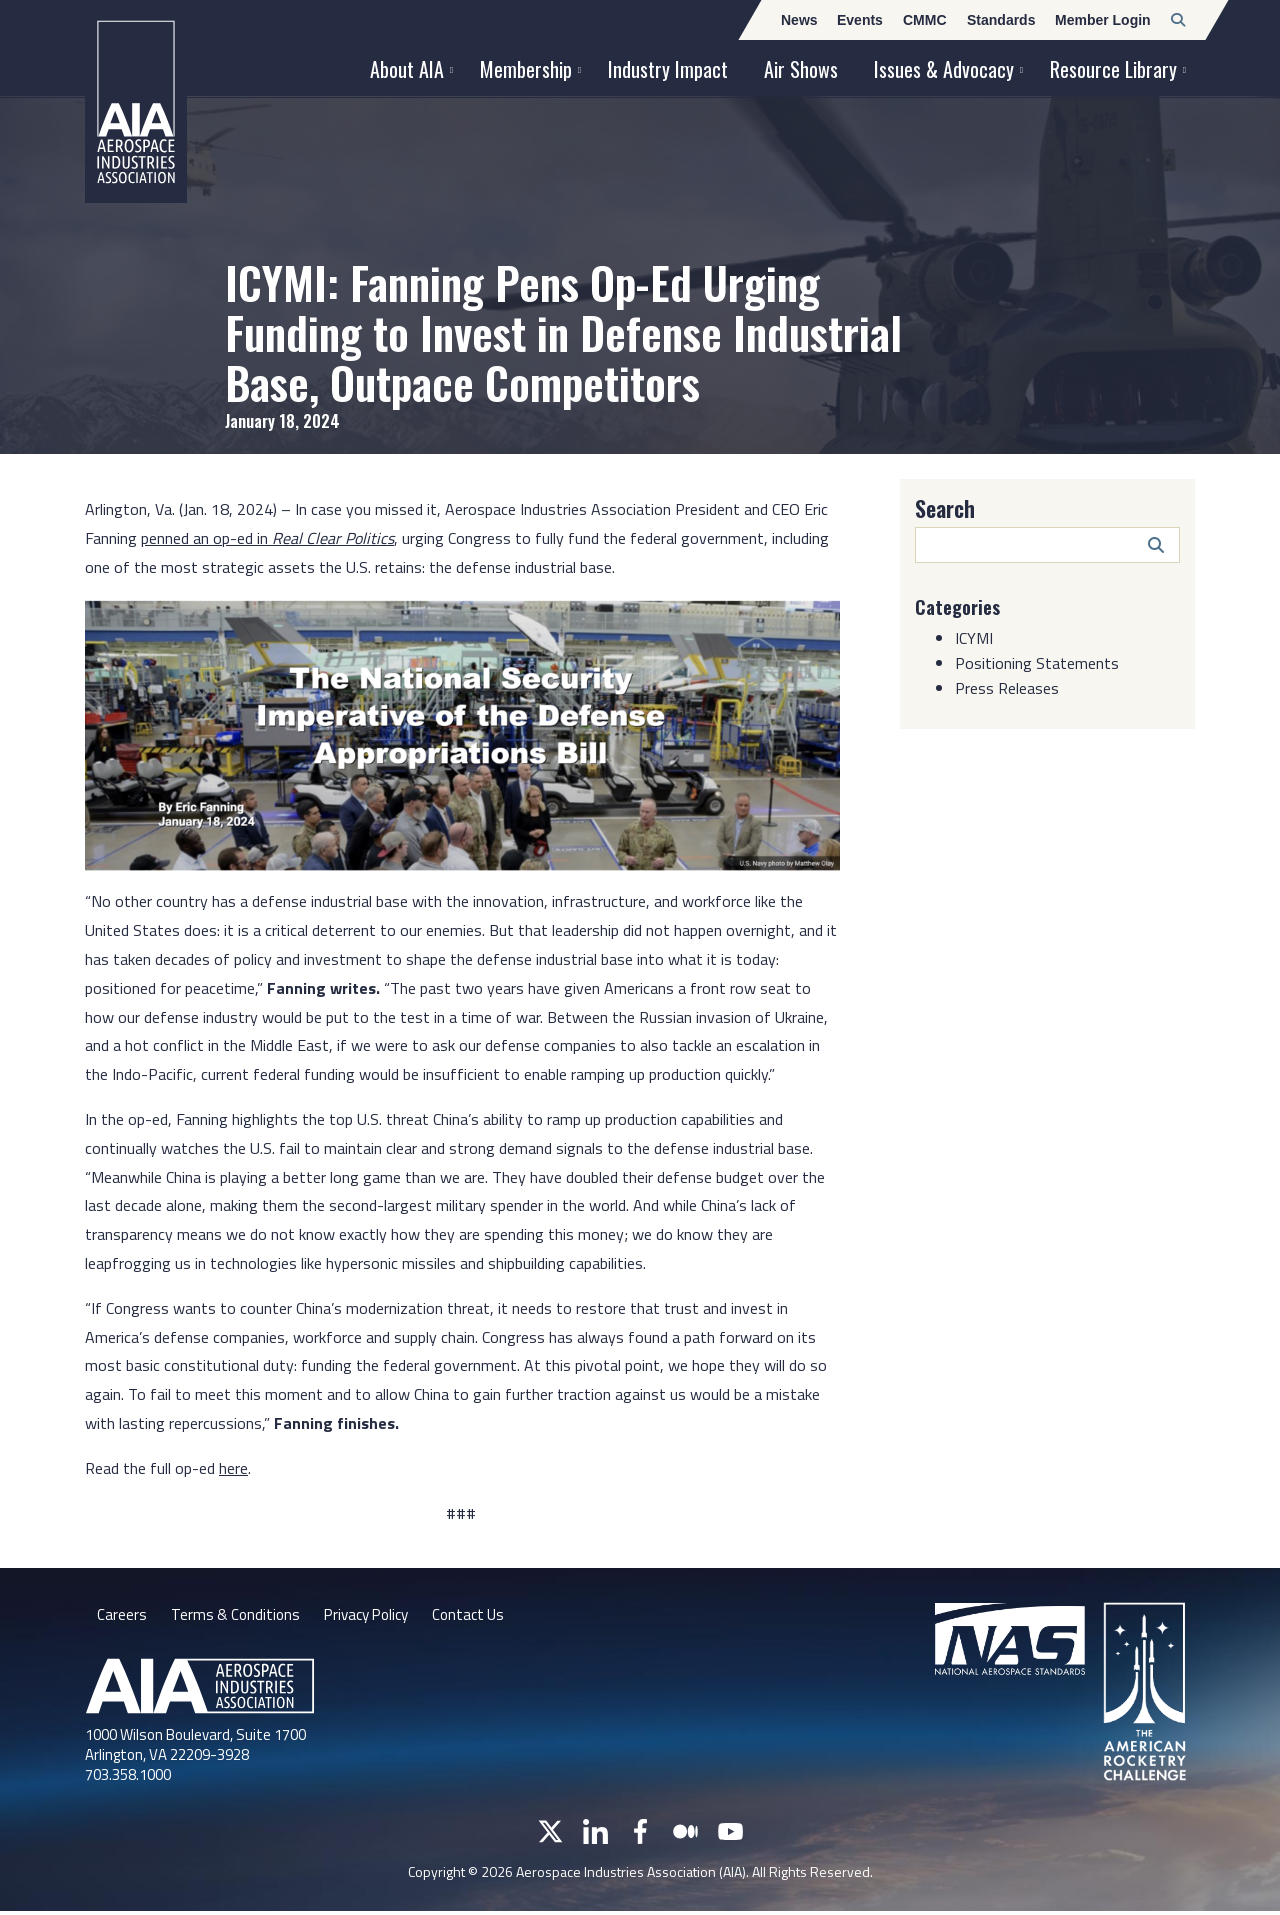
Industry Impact (668, 69)
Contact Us (483, 1616)
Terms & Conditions (237, 1616)
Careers (122, 1616)
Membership (526, 69)
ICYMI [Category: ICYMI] (974, 637)
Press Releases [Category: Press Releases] (1007, 687)
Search (945, 508)
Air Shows (801, 69)
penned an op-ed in (267, 538)
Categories (961, 606)
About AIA (407, 69)
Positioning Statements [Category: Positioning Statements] (1037, 662)
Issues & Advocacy (944, 69)
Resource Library (1113, 69)
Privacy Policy (374, 1616)
